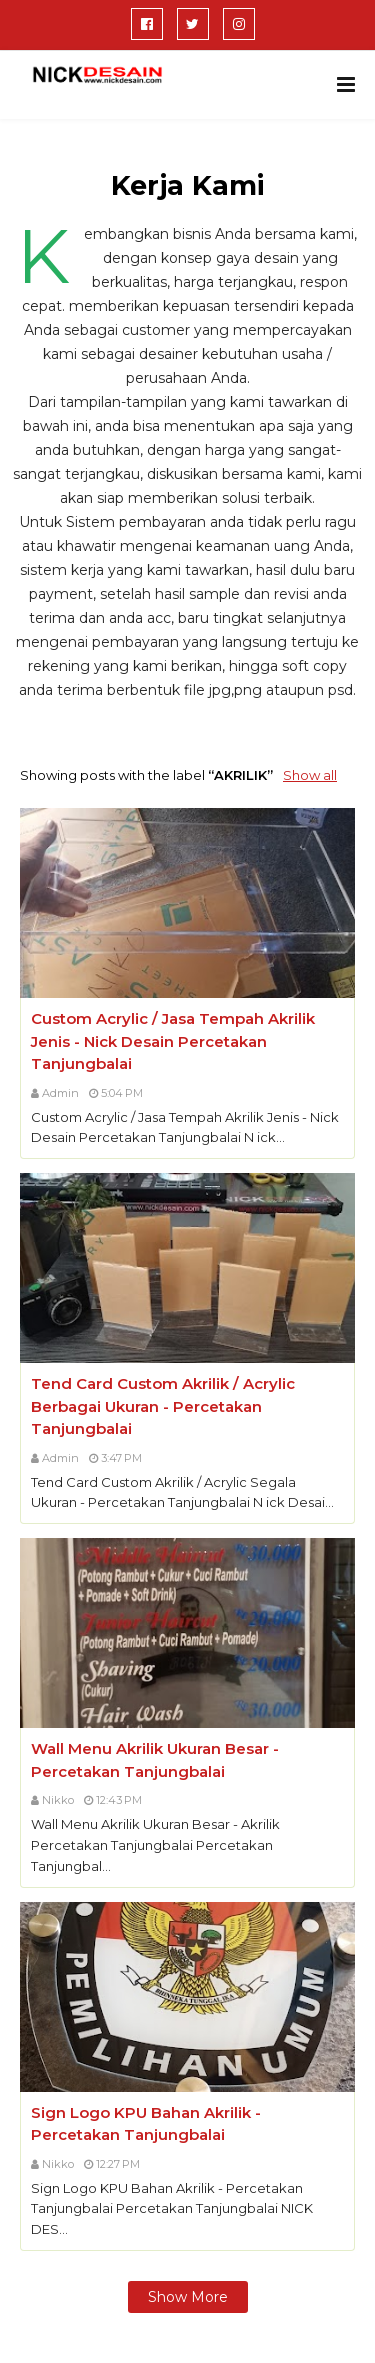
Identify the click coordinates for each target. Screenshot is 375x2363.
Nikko (58, 1800)
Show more (188, 2297)
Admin (60, 1093)
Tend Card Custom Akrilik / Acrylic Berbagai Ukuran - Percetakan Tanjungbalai (163, 1406)
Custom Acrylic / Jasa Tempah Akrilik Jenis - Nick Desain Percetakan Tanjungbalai (173, 1041)
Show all (310, 775)
